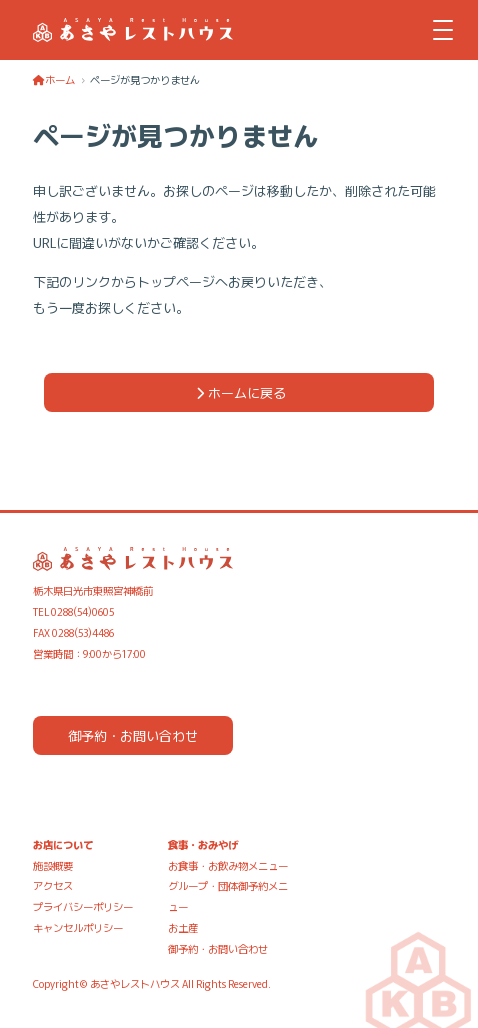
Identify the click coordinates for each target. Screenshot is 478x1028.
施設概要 (53, 865)
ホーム (54, 79)
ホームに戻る (239, 392)
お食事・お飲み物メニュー (228, 865)
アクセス (53, 885)
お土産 (183, 927)
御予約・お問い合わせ (133, 735)
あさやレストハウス (135, 983)
